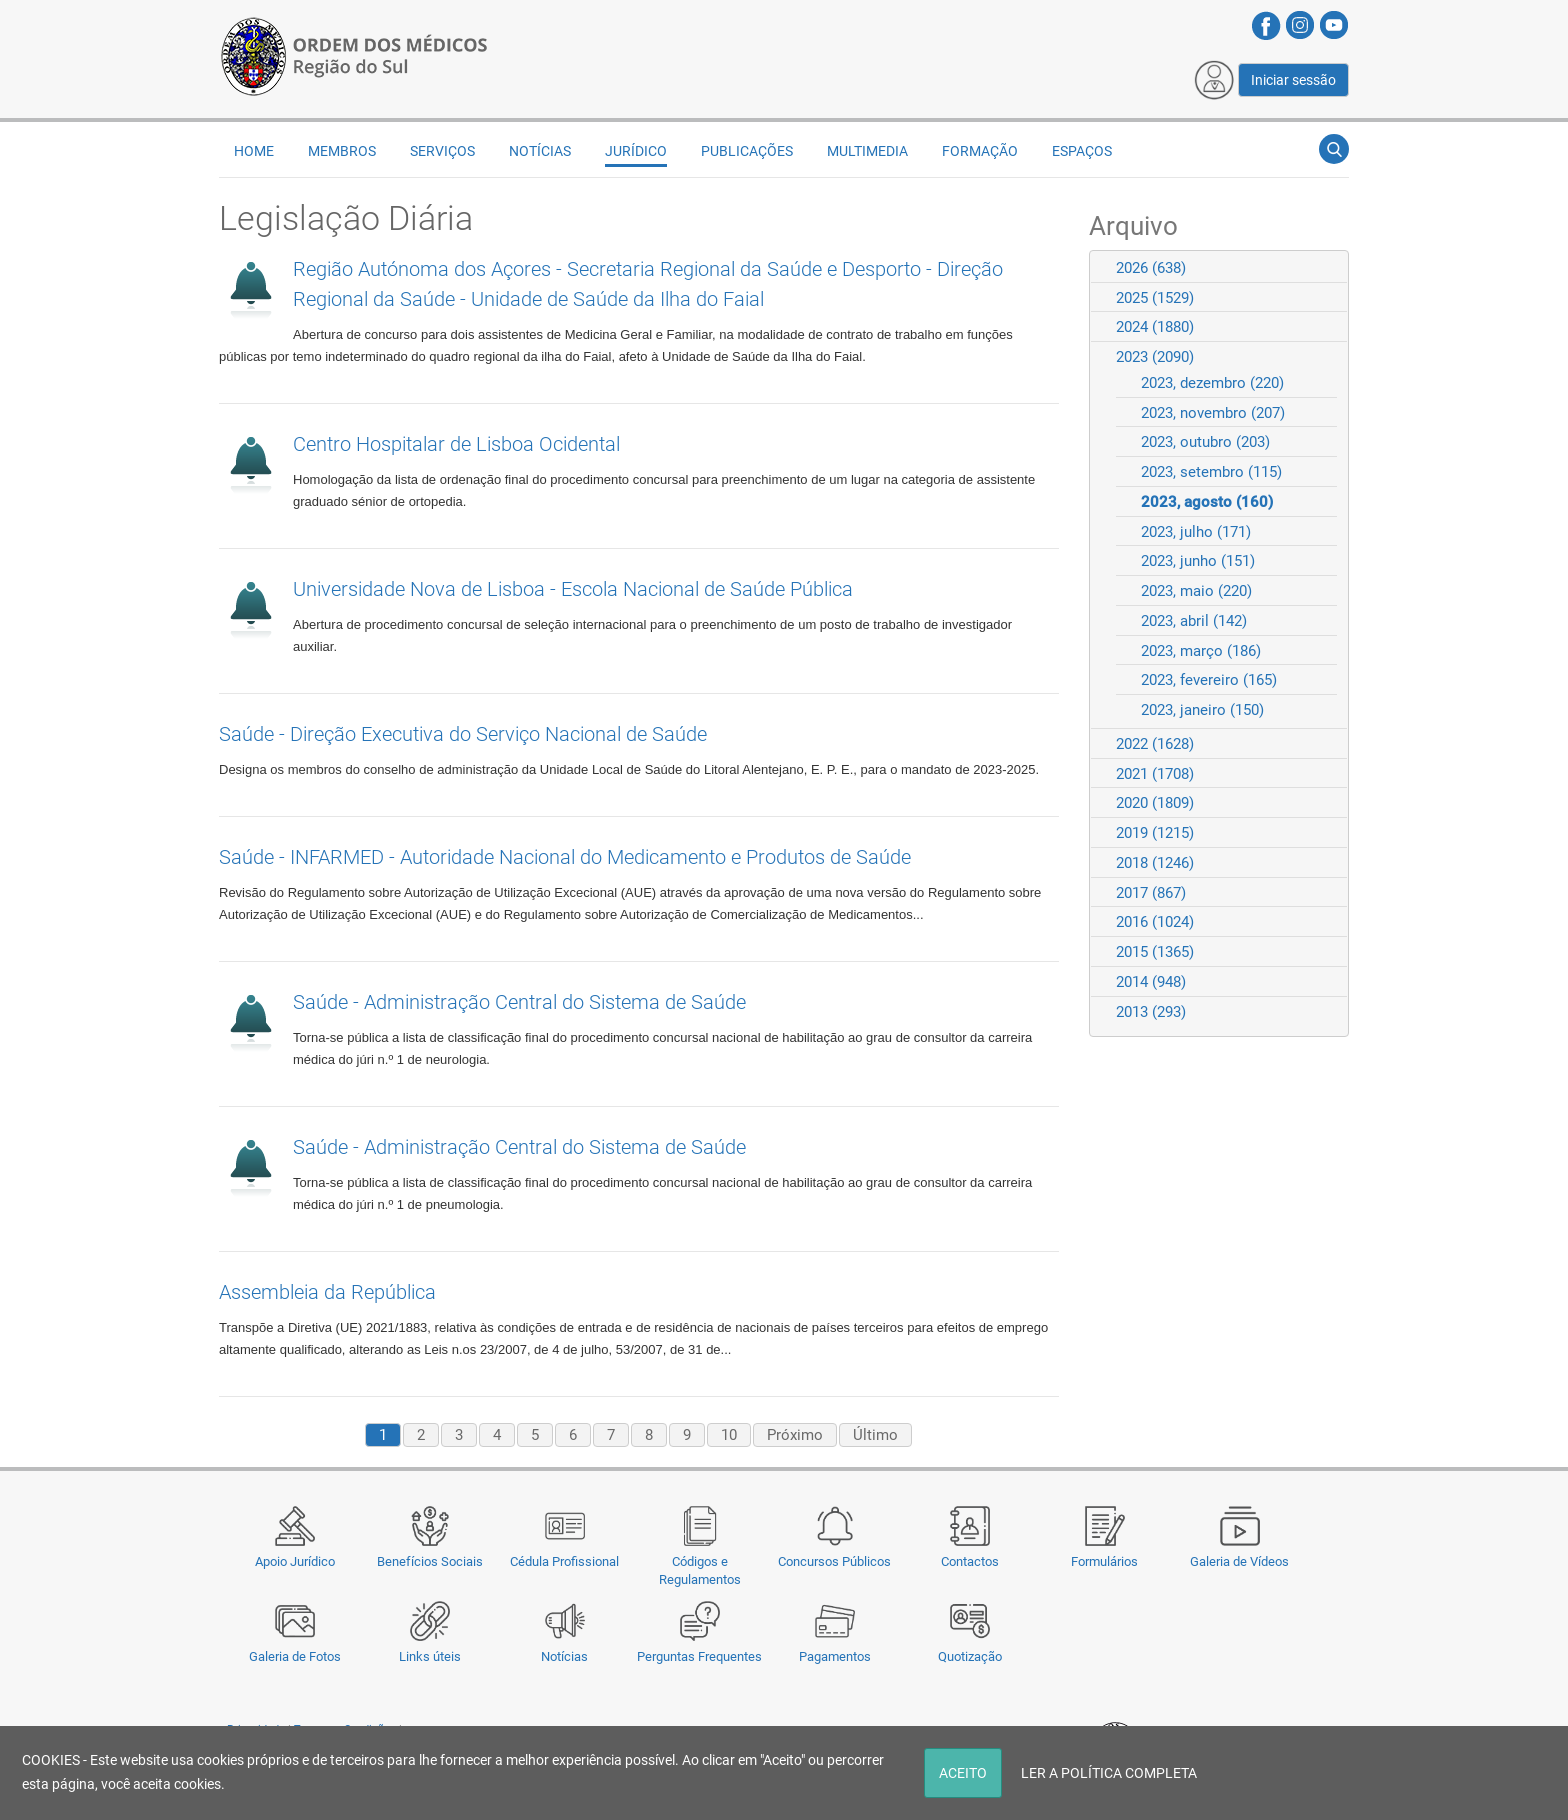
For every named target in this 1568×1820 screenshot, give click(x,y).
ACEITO (963, 1773)
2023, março (1201, 651)
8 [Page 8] (649, 1435)
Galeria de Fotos (295, 1656)
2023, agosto (1207, 502)
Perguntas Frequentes (699, 1656)
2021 (1155, 774)
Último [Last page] (875, 1435)
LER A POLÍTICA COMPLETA (1109, 1773)
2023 (1155, 357)
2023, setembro (1211, 472)
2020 (1155, 803)
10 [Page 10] (729, 1435)
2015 (1155, 952)
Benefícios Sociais (430, 1561)
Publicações (747, 151)
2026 (1151, 268)
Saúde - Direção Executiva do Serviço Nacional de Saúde (463, 734)
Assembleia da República (327, 1292)
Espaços (1082, 151)
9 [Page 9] (687, 1435)
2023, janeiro (1202, 710)
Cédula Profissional (564, 1561)
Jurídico (636, 151)
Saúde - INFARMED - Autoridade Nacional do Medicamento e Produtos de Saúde (565, 857)
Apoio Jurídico (295, 1561)
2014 (1151, 982)
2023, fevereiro (1209, 680)
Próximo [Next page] (795, 1435)
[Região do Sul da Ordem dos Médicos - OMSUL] (354, 53)
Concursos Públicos (834, 1561)
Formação (980, 151)
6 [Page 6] (573, 1435)
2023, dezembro (1212, 383)
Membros (342, 151)
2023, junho (1198, 561)
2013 (1151, 1012)
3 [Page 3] (459, 1435)
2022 (1155, 744)
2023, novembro (1213, 413)
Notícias (564, 1656)
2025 (1155, 298)
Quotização (970, 1656)
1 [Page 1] (383, 1435)
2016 (1155, 922)
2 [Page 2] (421, 1435)
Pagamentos (835, 1656)
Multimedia (867, 151)
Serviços (442, 151)
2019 (1155, 833)
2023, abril (1194, 621)
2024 (1155, 327)
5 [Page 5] (535, 1435)
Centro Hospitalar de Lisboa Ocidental (456, 444)
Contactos (970, 1561)
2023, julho (1196, 532)
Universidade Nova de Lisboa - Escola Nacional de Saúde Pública (573, 589)
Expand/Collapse (1324, 267)
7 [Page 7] (611, 1435)
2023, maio (1196, 591)
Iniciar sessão (1293, 80)
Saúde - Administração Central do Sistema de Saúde (519, 1002)
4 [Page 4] (497, 1435)
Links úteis (430, 1656)
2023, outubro (1205, 442)
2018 (1155, 863)
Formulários (1104, 1561)
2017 (1151, 893)
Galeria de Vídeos (1239, 1561)
